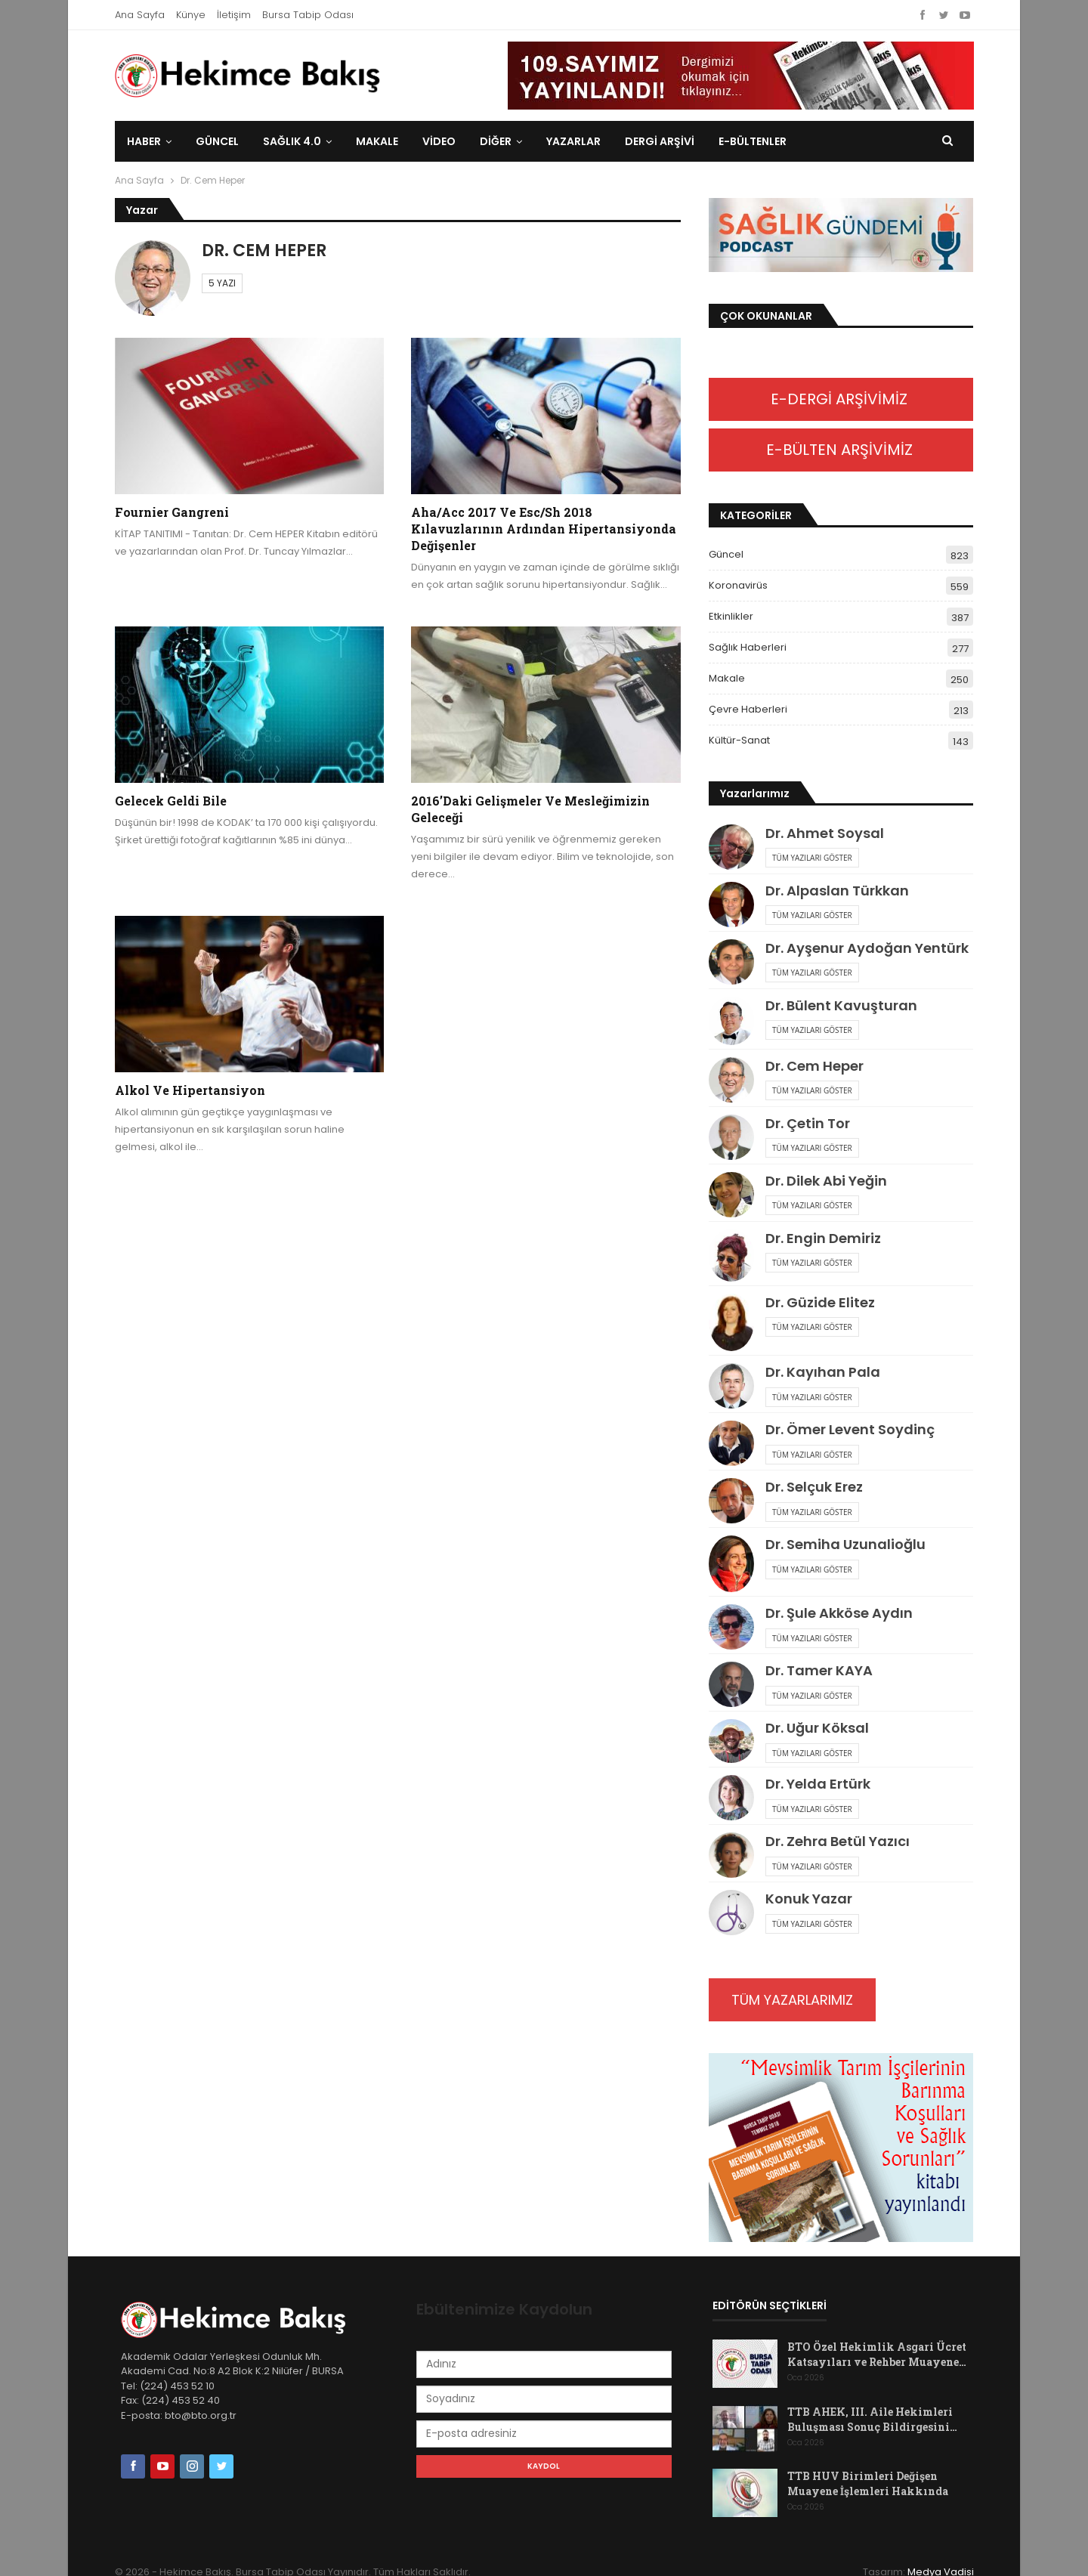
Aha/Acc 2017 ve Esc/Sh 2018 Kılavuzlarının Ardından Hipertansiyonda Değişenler (543, 528)
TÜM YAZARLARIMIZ (792, 1999)
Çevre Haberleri (748, 709)
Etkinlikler (731, 616)
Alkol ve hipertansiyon (190, 1090)
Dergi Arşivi (659, 141)
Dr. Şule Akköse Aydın (839, 1612)
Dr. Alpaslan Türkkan (837, 890)
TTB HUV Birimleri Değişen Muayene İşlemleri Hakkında (867, 2483)
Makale (377, 141)
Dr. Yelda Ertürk (817, 1783)
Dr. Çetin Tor (807, 1123)
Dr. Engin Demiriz (823, 1238)
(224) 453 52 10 (177, 2386)
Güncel (217, 141)
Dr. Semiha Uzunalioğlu (845, 1544)
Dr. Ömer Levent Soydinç (850, 1429)
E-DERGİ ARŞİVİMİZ (841, 399)
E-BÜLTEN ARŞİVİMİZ (841, 449)
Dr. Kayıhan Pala (822, 1371)
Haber (144, 141)
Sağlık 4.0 (292, 141)
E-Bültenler (753, 141)
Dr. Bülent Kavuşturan (841, 1005)
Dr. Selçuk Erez (814, 1486)
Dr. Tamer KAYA (819, 1670)
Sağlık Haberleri (748, 647)
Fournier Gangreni (172, 512)
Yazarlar (573, 141)
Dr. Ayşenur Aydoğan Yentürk (867, 948)
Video (439, 141)
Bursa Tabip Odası (308, 15)
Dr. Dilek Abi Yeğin (826, 1180)
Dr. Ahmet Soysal (824, 833)
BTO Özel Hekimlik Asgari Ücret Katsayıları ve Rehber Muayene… (876, 2354)
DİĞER (496, 141)
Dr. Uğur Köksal (817, 1727)
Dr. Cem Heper (814, 1065)
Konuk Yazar (808, 1898)
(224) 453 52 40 (179, 2400)
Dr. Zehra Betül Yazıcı (837, 1841)
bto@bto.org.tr (200, 2415)
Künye (191, 15)
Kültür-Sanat (739, 740)
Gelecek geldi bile (171, 801)
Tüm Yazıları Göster (812, 857)
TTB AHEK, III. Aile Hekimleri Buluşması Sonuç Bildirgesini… (872, 2419)
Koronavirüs (738, 585)
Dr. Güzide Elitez (820, 1302)
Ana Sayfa (140, 15)
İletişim (234, 15)
